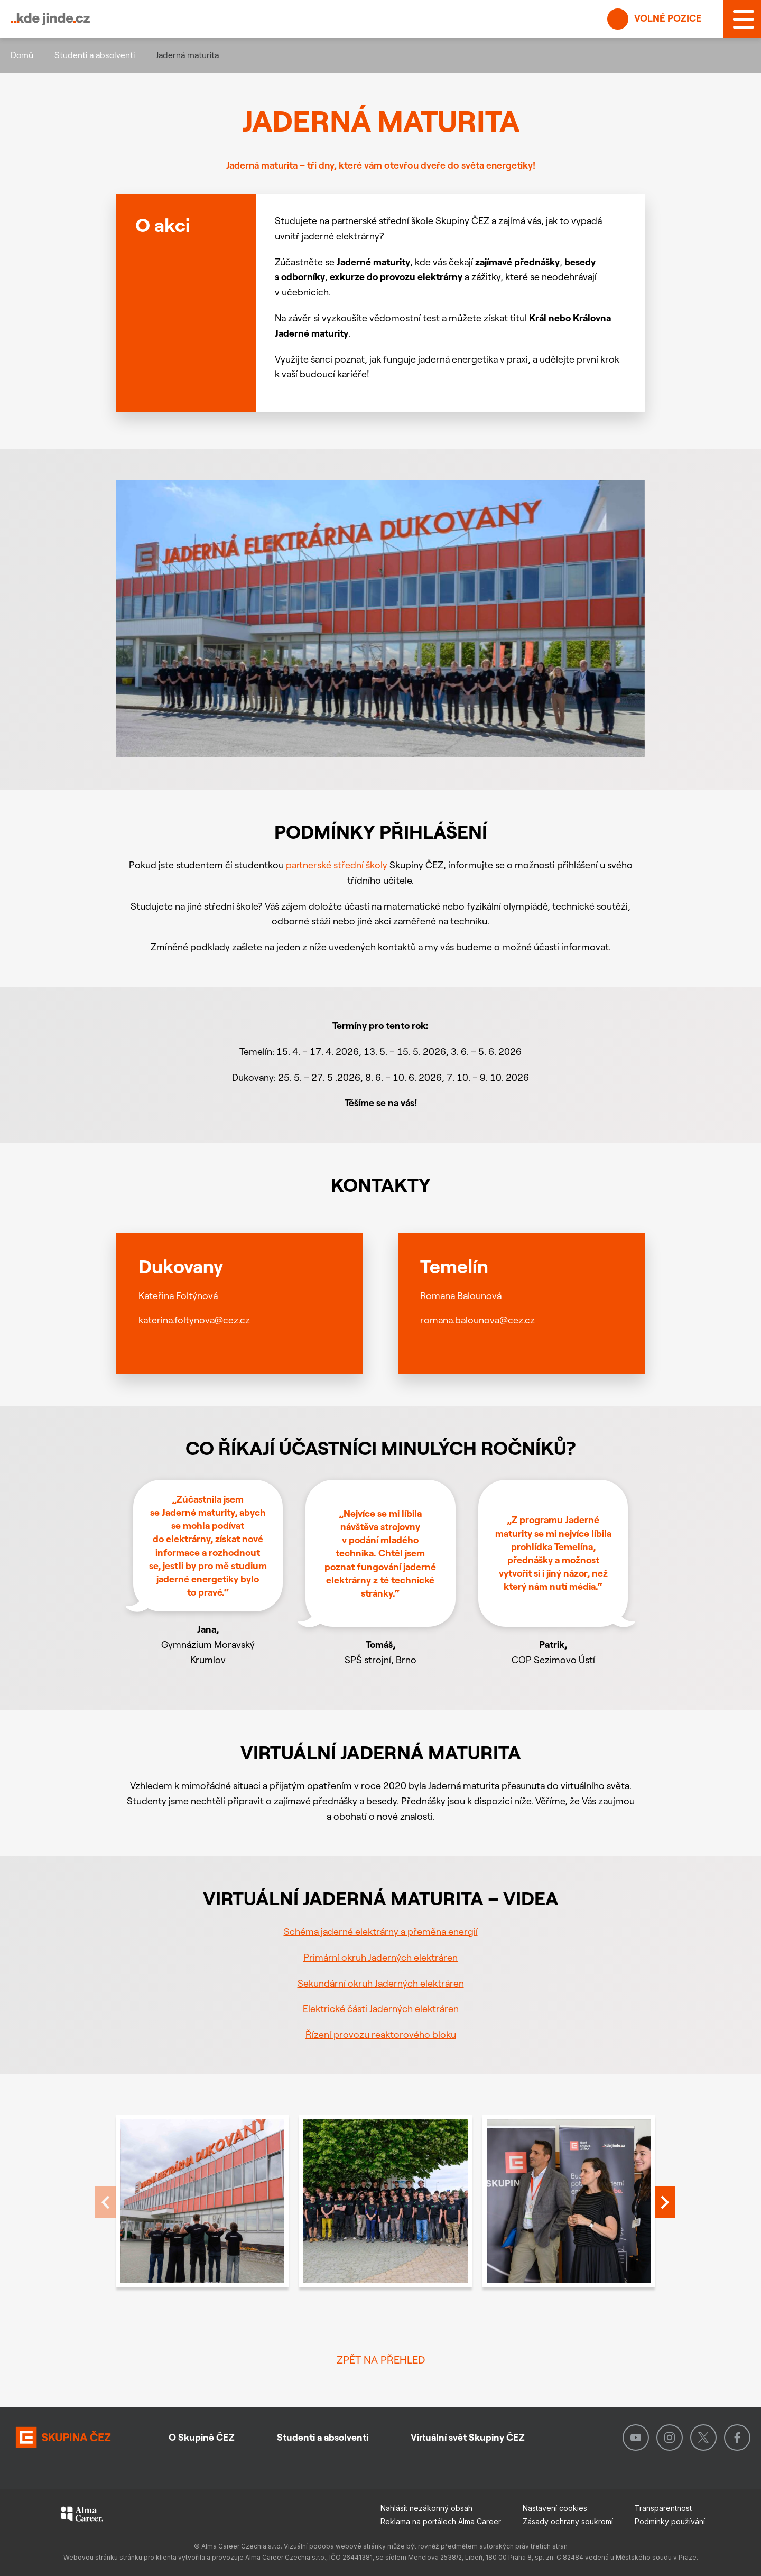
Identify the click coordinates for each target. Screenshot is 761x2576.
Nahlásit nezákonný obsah (426, 2508)
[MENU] (742, 19)
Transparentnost (663, 2508)
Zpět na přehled (381, 2359)
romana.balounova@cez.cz (477, 1319)
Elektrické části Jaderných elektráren (381, 2009)
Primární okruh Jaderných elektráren (380, 1957)
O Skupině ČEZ (202, 2437)
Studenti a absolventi (94, 55)
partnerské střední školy (336, 865)
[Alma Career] (81, 2515)
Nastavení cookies (555, 2508)
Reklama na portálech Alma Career (440, 2521)
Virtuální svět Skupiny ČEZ (468, 2437)
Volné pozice (654, 19)
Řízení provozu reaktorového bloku (380, 2034)
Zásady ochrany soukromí (568, 2521)
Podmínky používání (670, 2521)
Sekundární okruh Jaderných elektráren (381, 1983)
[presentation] (665, 2203)
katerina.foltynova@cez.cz (194, 1319)
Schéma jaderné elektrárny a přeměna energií (381, 1931)
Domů (22, 55)
